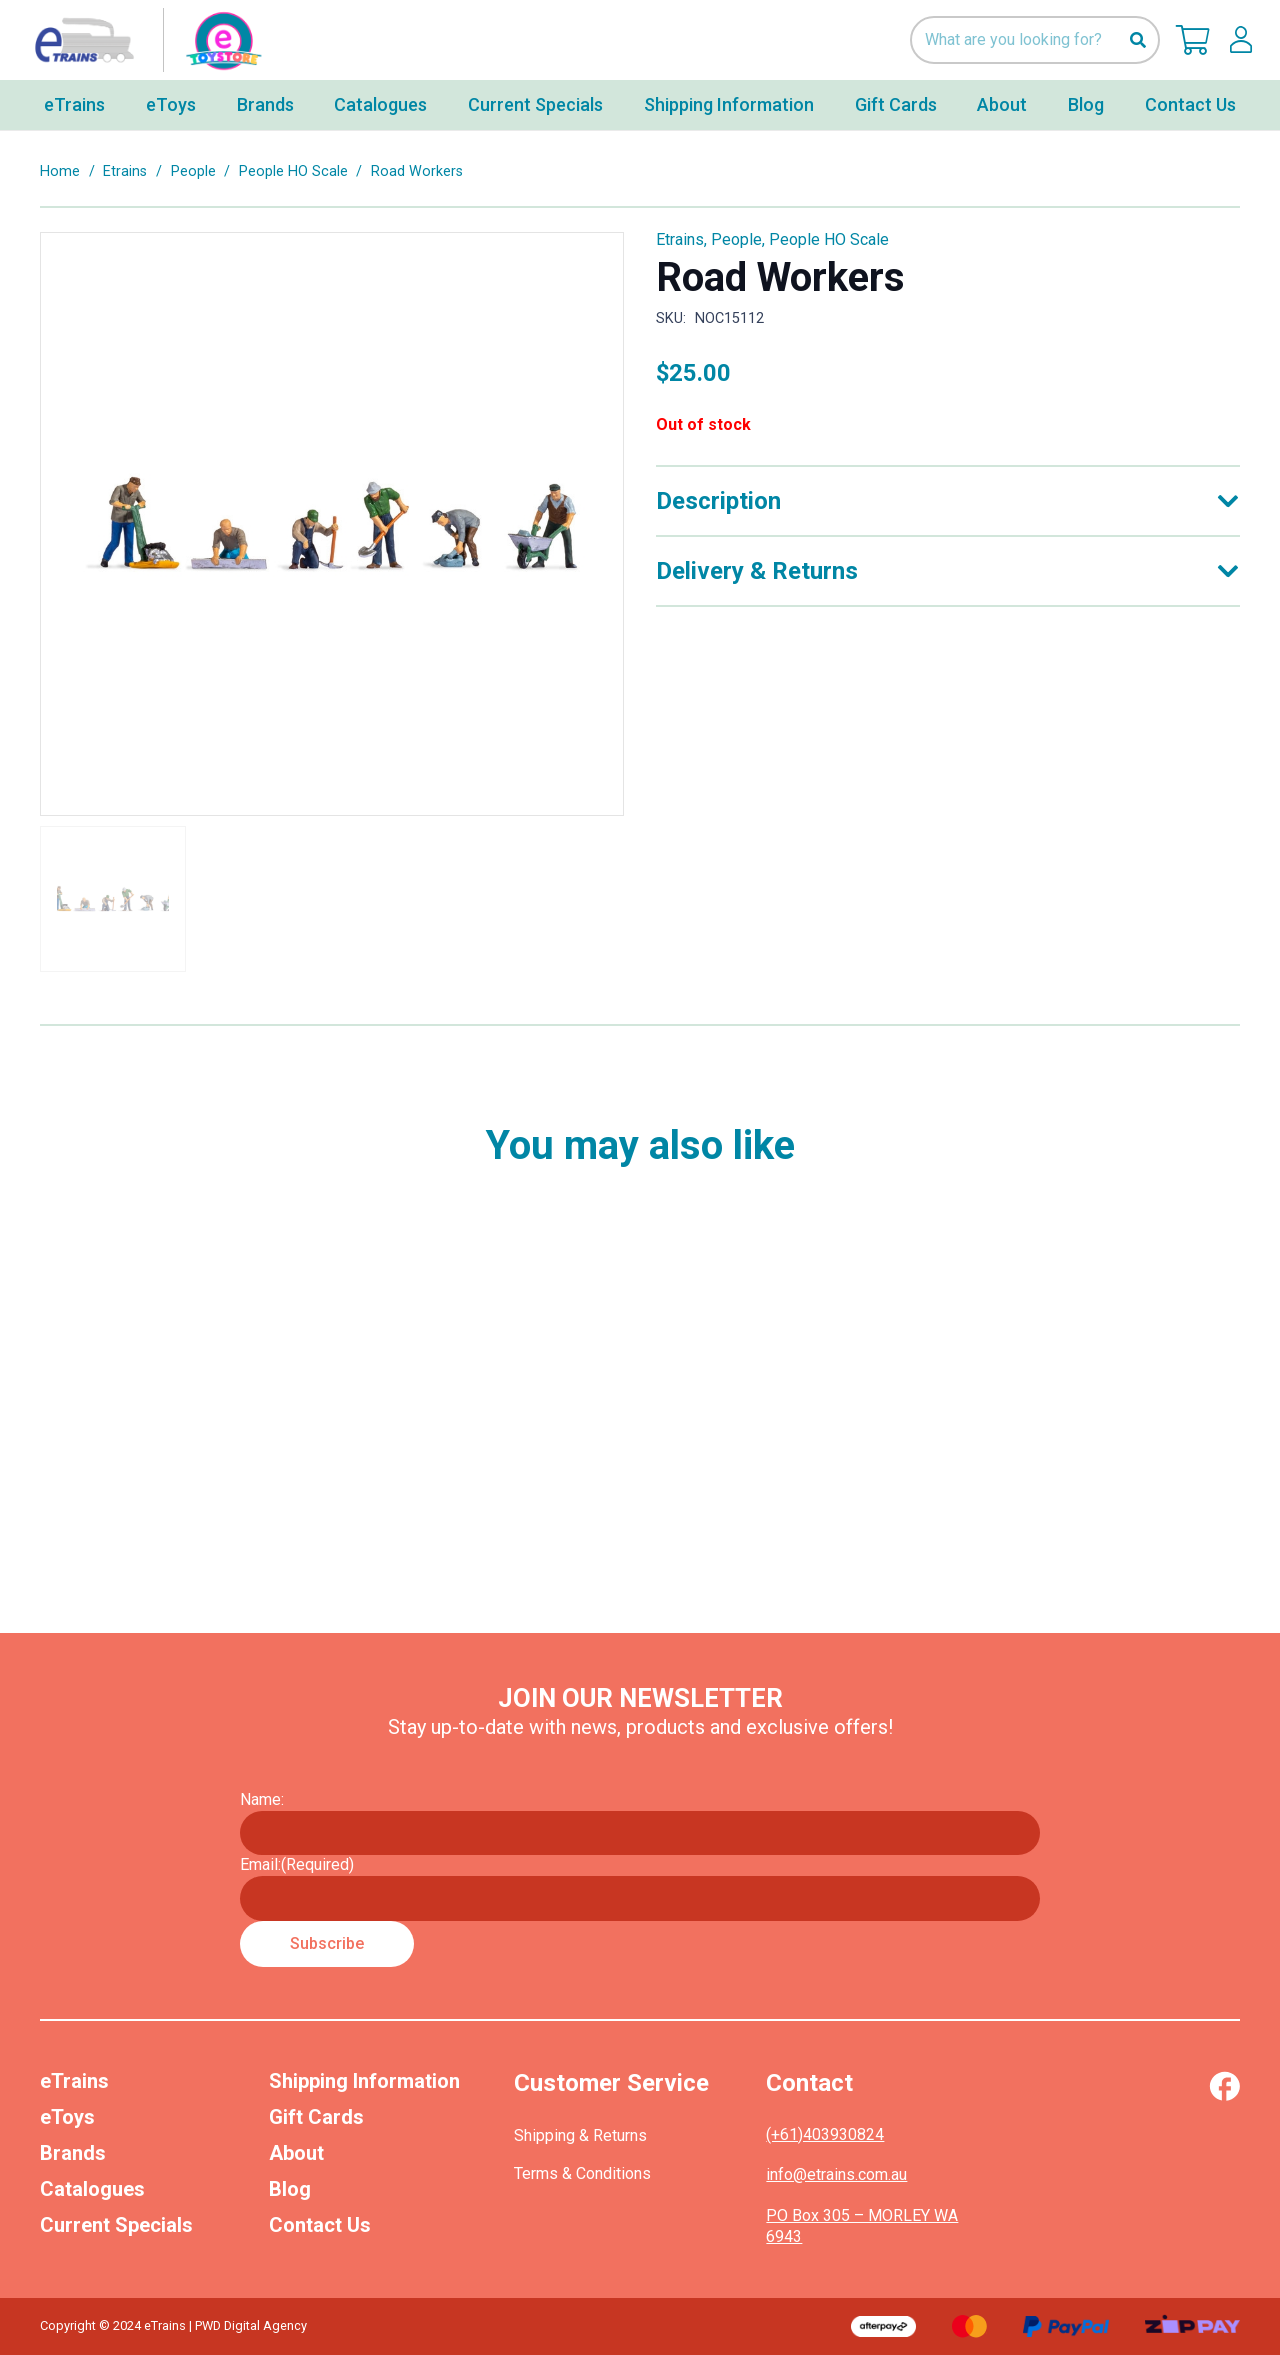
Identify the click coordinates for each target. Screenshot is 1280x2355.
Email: (297, 1864)
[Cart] (1193, 40)
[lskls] (1241, 40)
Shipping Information (364, 2081)
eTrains (74, 2081)
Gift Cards (316, 2117)
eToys (67, 2117)
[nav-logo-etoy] (144, 40)
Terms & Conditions (582, 2173)
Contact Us (320, 2225)
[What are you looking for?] (1035, 40)
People (193, 171)
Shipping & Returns (580, 2135)
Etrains (125, 171)
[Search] (1137, 40)
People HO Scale (293, 171)
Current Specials (116, 2225)
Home (60, 171)
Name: (262, 1799)
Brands (73, 2153)
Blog (290, 2189)
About (296, 2153)
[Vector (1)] (1224, 2086)
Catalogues (92, 2189)
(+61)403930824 (825, 2134)
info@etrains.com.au (836, 2174)
